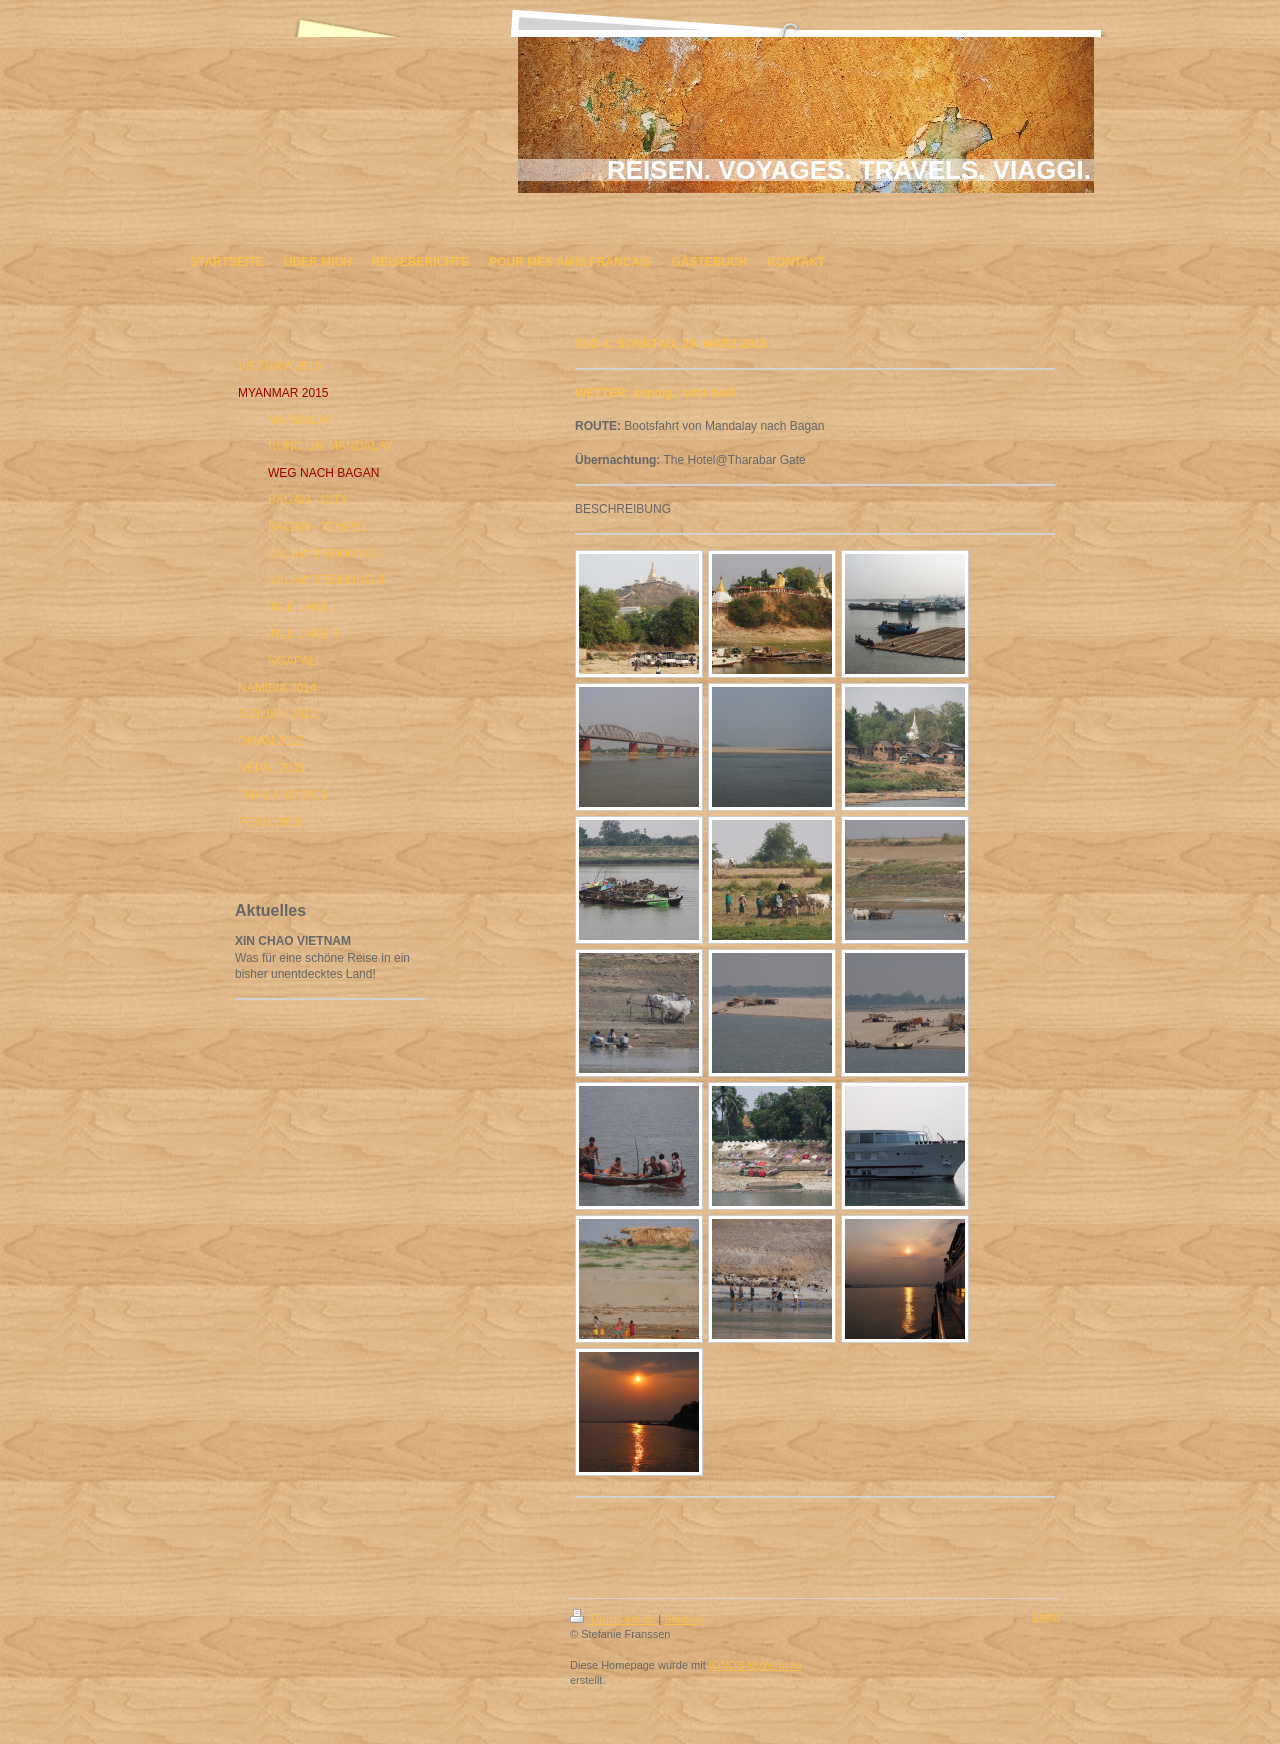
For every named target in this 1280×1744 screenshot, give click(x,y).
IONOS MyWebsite (755, 1665)
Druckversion (614, 1619)
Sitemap (684, 1619)
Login (1046, 1616)
